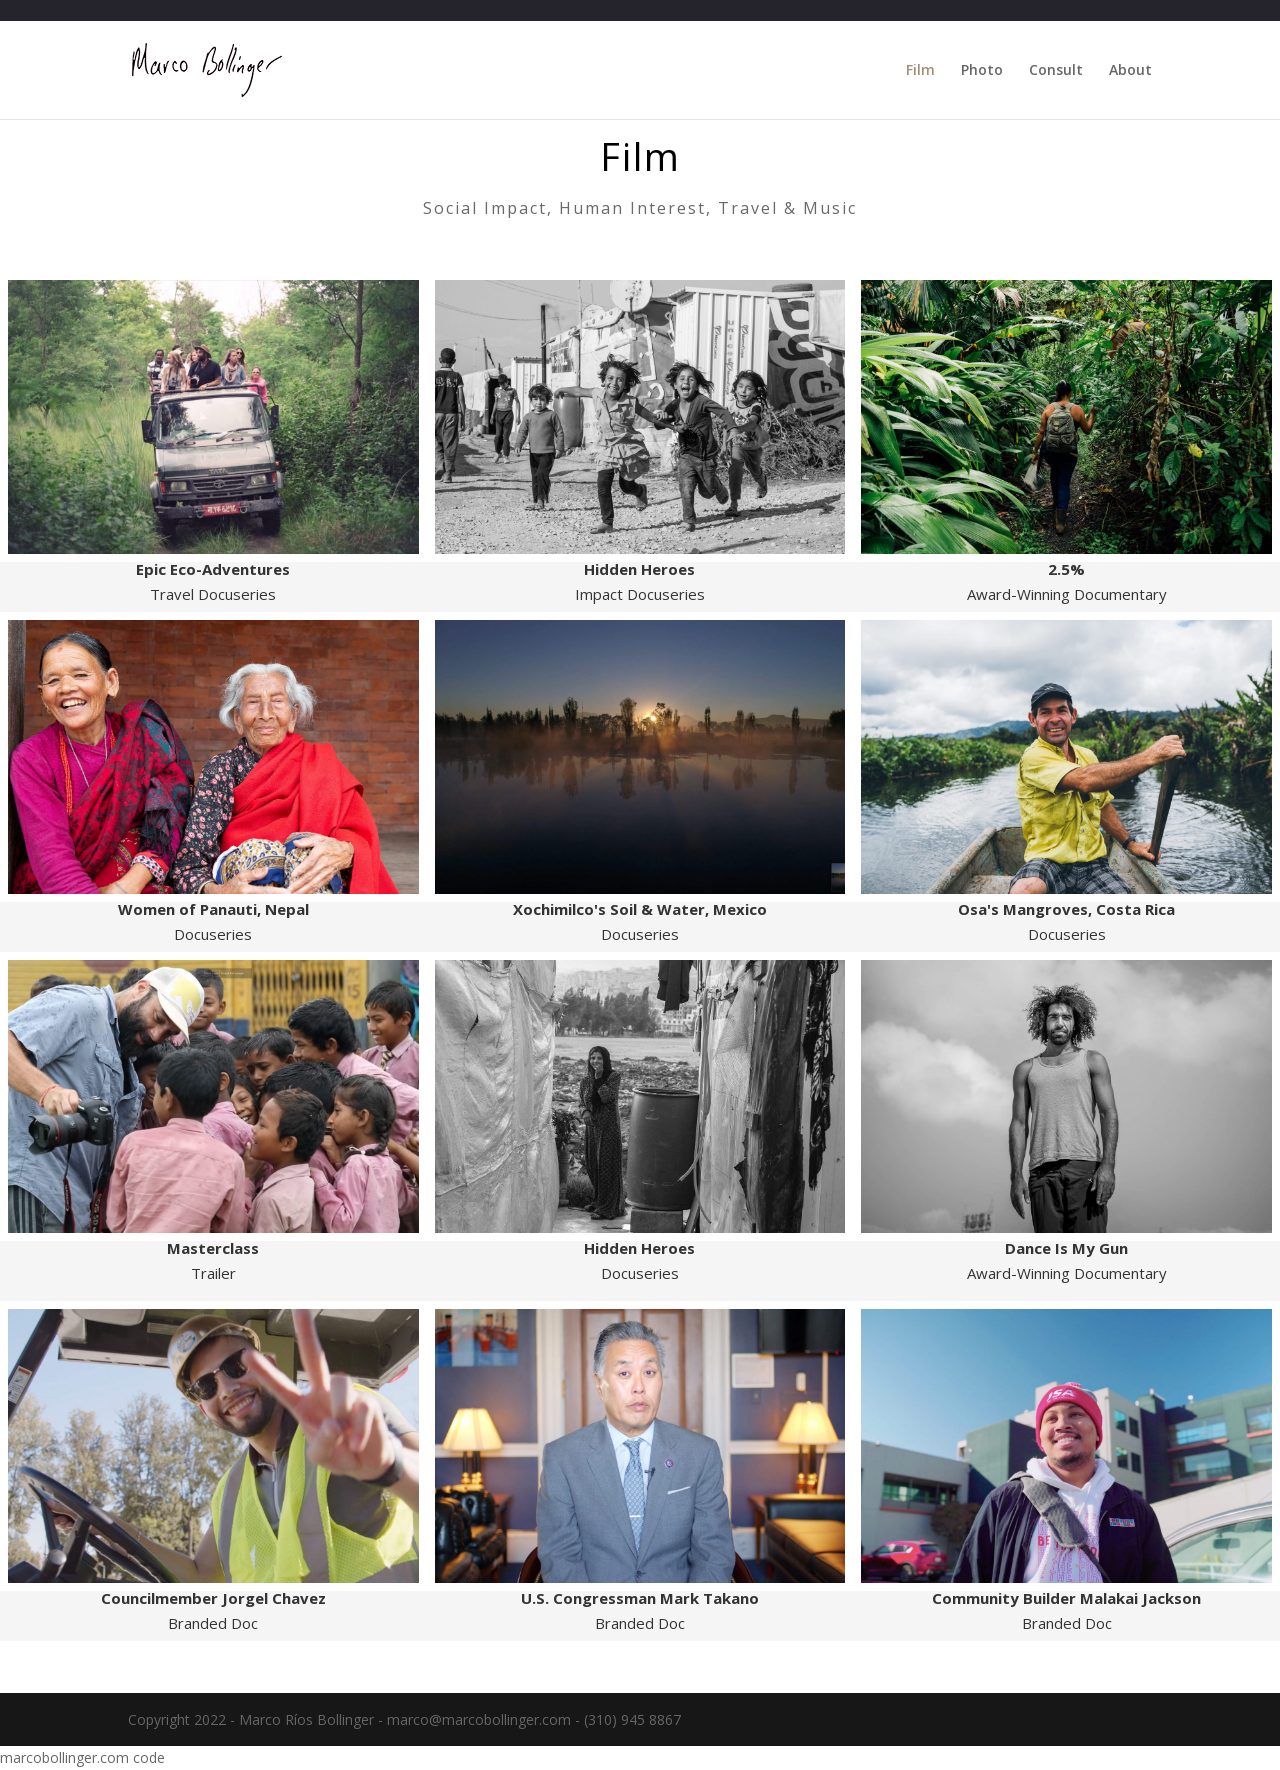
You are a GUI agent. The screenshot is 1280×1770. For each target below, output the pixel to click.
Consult (1056, 71)
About (1130, 71)
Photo (982, 71)
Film (920, 71)
